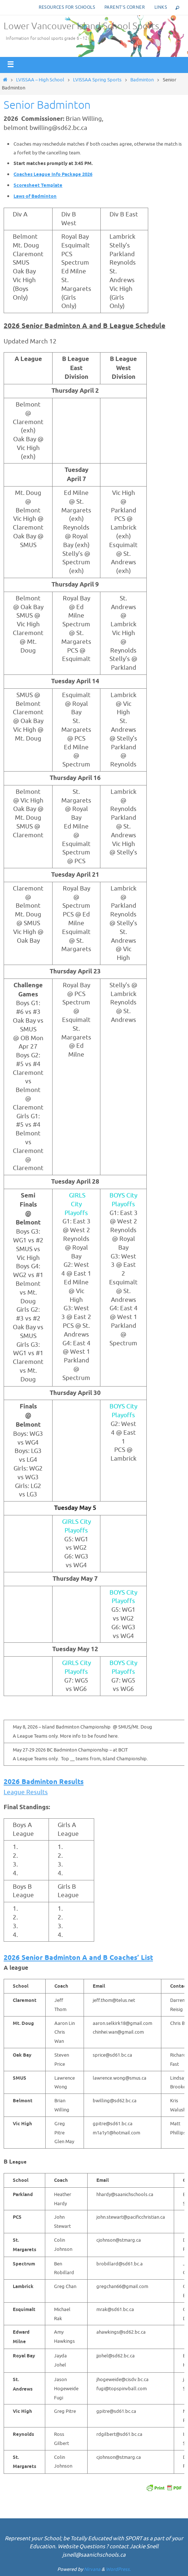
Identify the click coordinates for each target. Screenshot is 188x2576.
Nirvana (92, 2569)
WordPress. (118, 2569)
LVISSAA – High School (40, 80)
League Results (26, 1792)
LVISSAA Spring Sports (97, 80)
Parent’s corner (124, 7)
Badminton (142, 80)
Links (160, 7)
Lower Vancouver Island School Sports (81, 26)
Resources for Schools (67, 7)
